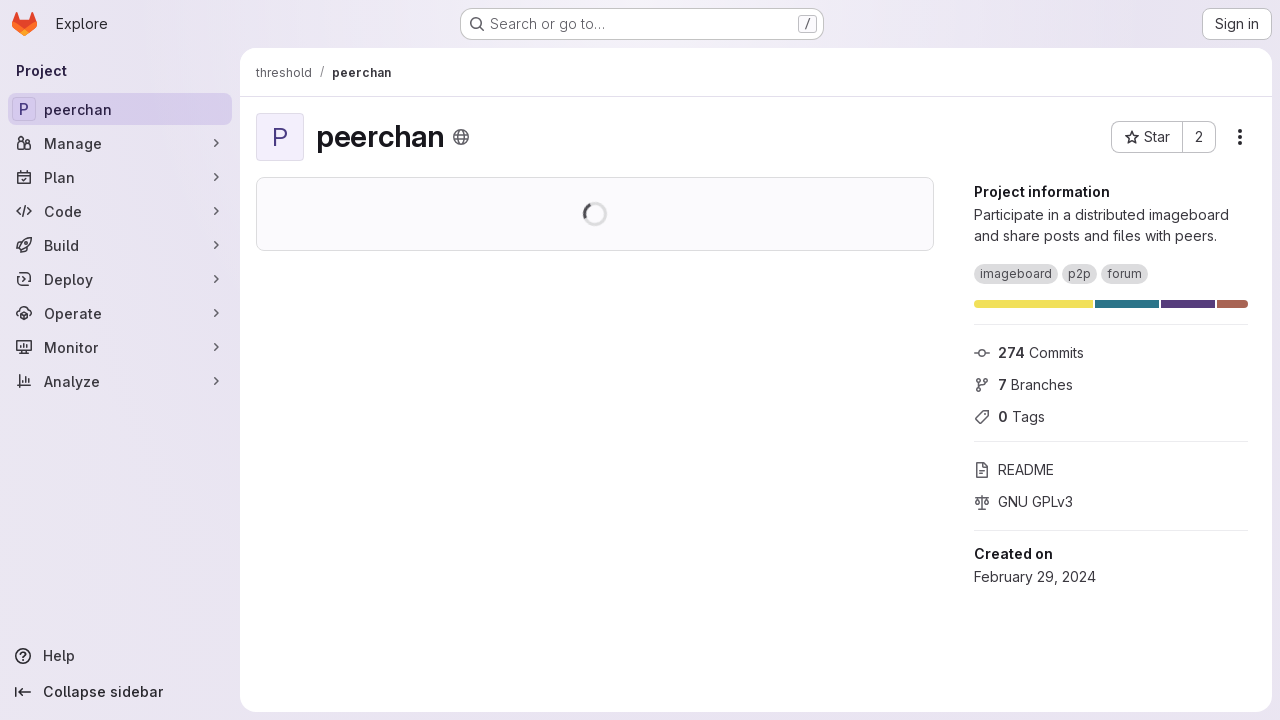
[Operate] (120, 313)
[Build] (120, 245)
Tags (1009, 416)
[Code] (120, 211)
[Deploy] (120, 279)
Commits (1029, 352)
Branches (1023, 384)
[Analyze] (120, 381)
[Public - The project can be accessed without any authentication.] (461, 137)
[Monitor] (120, 347)
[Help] (120, 656)
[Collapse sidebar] (120, 692)
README (1014, 469)
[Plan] (120, 177)
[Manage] (120, 143)
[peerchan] (120, 109)
